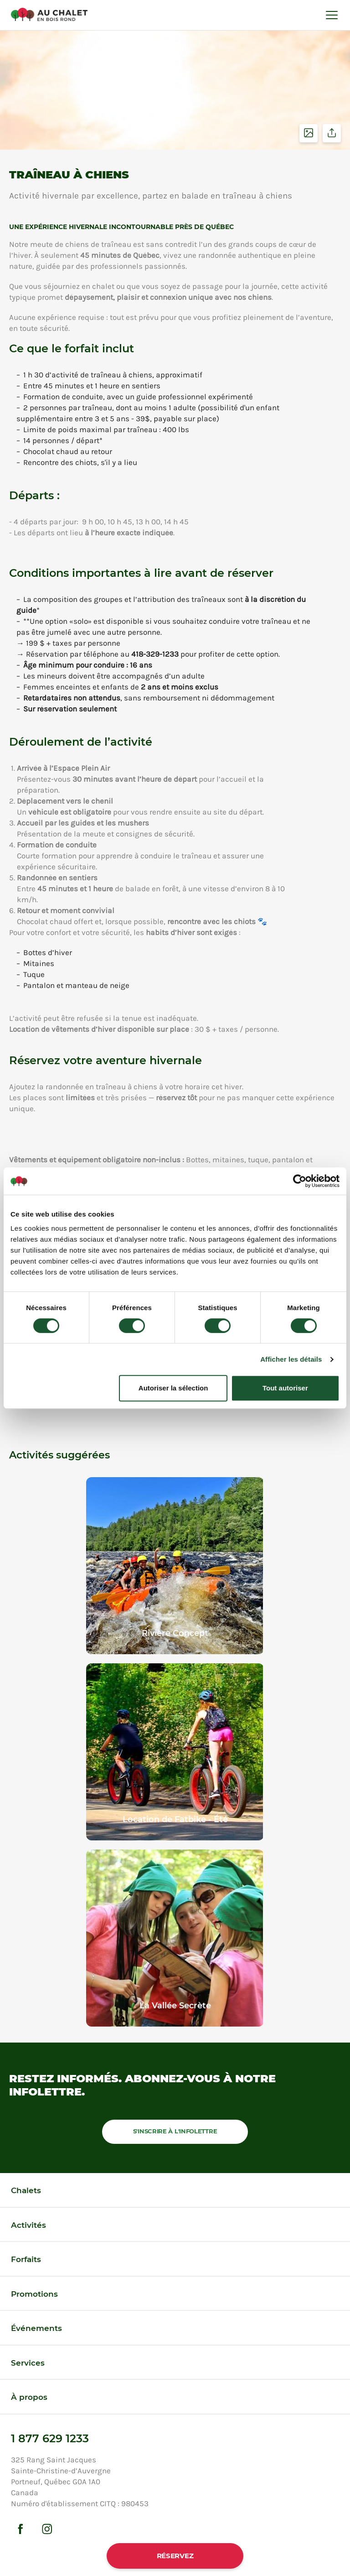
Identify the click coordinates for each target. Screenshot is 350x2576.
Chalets (26, 2190)
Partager (332, 133)
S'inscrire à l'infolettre (175, 2131)
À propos (29, 2397)
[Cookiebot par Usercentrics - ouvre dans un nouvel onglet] (300, 1181)
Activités (28, 2225)
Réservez (175, 2555)
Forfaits (26, 2259)
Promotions (34, 2294)
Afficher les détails (291, 1359)
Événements (36, 2328)
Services (28, 2362)
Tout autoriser (285, 1388)
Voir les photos (308, 133)
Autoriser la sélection (173, 1388)
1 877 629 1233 (50, 2438)
